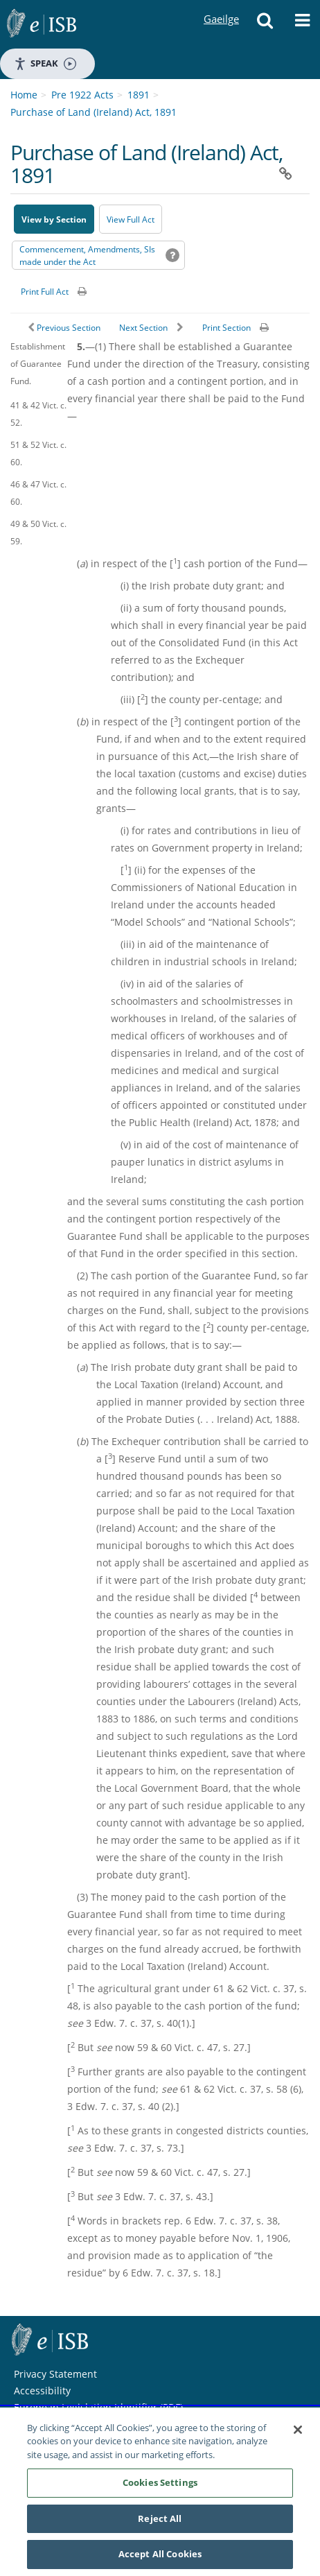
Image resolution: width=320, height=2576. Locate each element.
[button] (265, 24)
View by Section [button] (54, 219)
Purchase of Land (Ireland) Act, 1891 (93, 112)
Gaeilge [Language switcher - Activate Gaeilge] (221, 6)
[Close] (298, 2429)
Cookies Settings (160, 2483)
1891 (138, 94)
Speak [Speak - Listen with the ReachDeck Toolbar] (45, 63)
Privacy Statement (55, 2373)
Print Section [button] (226, 328)
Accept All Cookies (160, 2554)
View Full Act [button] (130, 219)
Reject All (159, 2519)
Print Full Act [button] (45, 291)
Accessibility (42, 2390)
